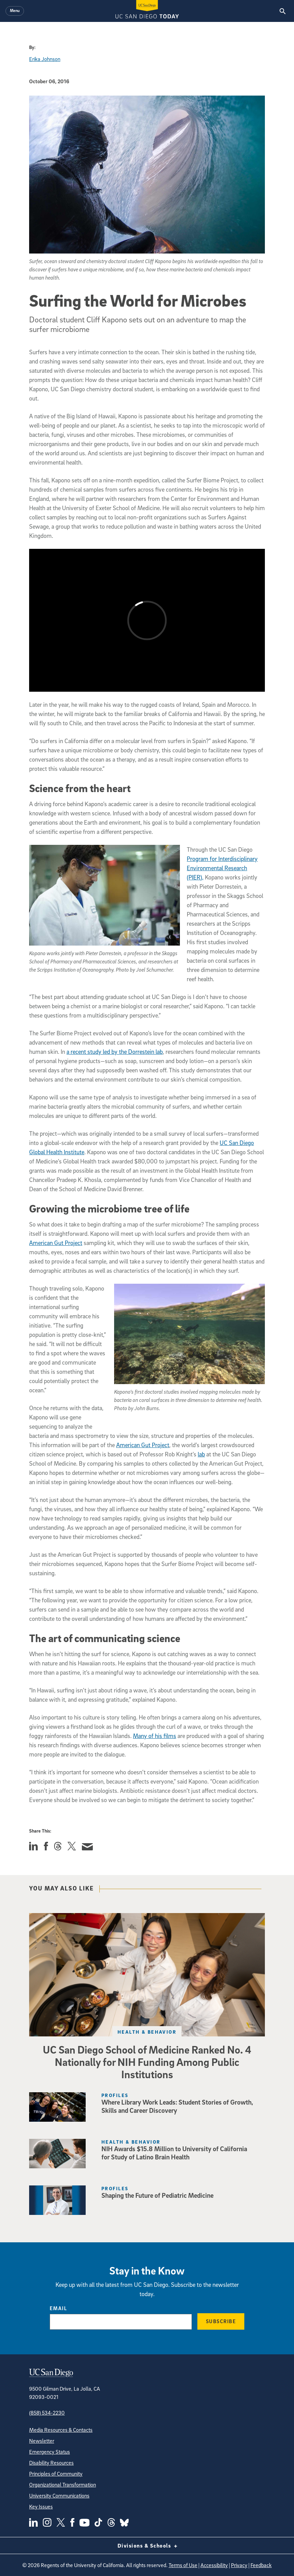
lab (201, 1454)
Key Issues (41, 2506)
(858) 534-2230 (47, 2412)
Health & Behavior (147, 2032)
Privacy (239, 2565)
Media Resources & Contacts (61, 2429)
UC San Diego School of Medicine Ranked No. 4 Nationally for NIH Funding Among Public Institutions (147, 2062)
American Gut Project (55, 1242)
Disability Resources (51, 2462)
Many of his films (154, 1735)
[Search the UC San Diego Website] (283, 11)
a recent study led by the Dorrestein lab (114, 1051)
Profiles (115, 2095)
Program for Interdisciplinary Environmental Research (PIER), (222, 868)
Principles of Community (56, 2473)
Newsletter (41, 2440)
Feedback (261, 2565)
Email (58, 2308)
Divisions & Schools (147, 2545)
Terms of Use (183, 2565)
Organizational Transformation (62, 2484)
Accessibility (214, 2565)
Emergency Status (49, 2451)
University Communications (59, 2495)
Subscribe (221, 2321)
